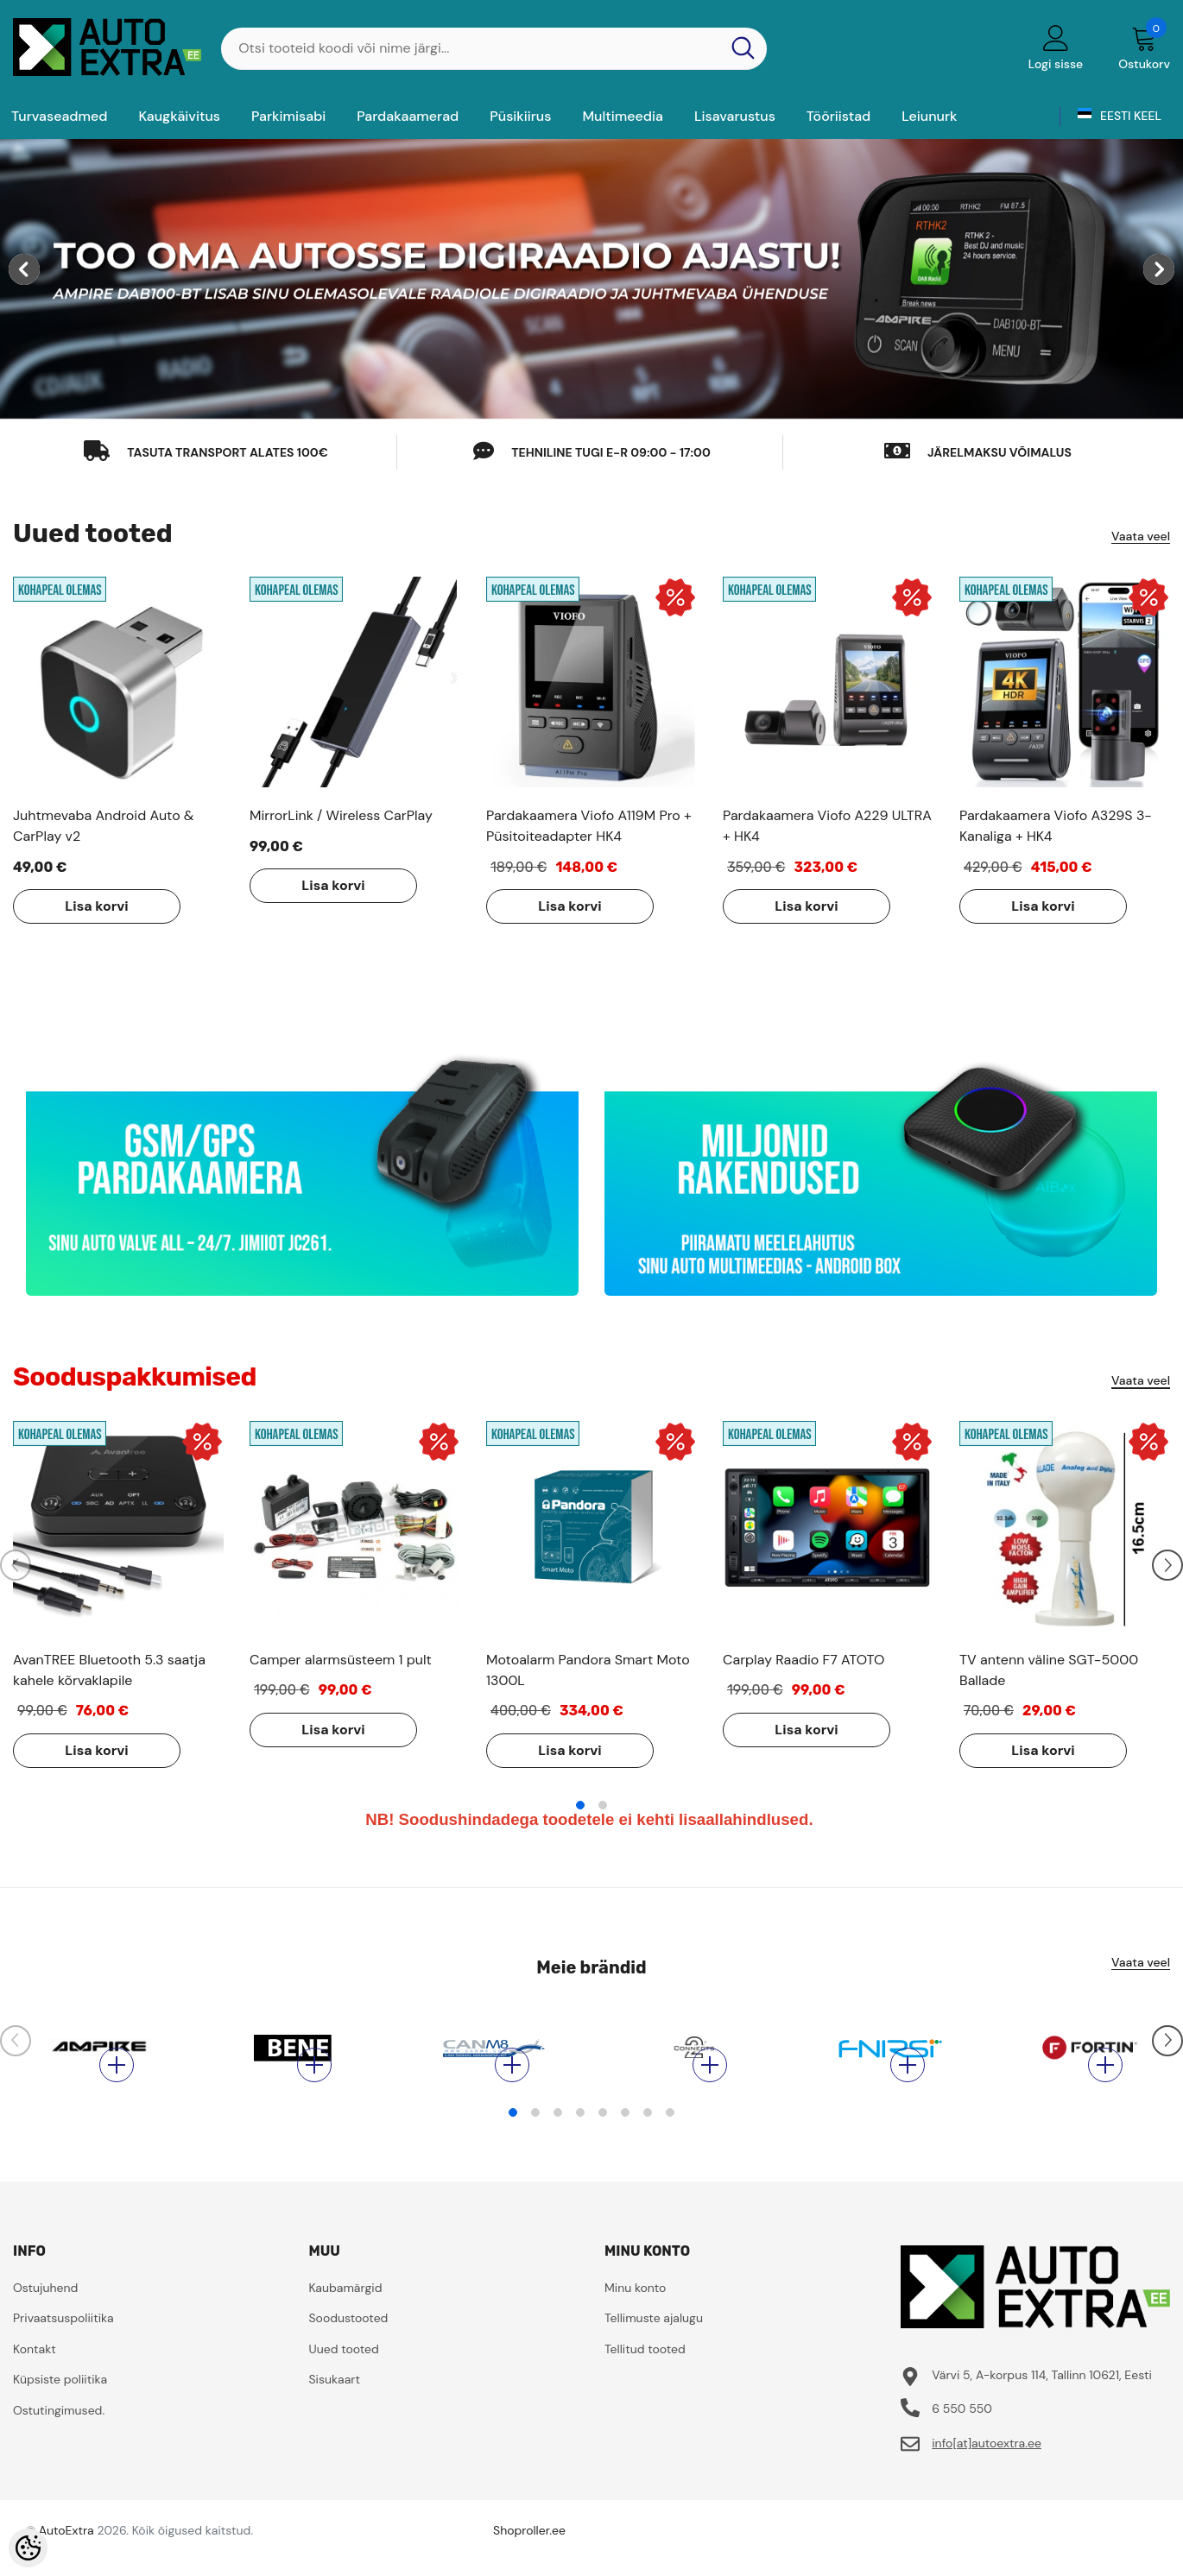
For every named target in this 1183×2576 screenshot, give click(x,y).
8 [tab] (670, 2138)
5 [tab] (602, 2138)
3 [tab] (558, 2138)
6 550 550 (962, 2434)
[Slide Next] (1167, 1565)
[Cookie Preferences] (28, 2548)
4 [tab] (580, 2138)
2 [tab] (602, 1805)
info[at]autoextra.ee (986, 2469)
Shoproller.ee (529, 2556)
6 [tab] (625, 2138)
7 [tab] (647, 2138)
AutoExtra (66, 2556)
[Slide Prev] (15, 1565)
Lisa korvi (96, 906)
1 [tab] (580, 1805)
